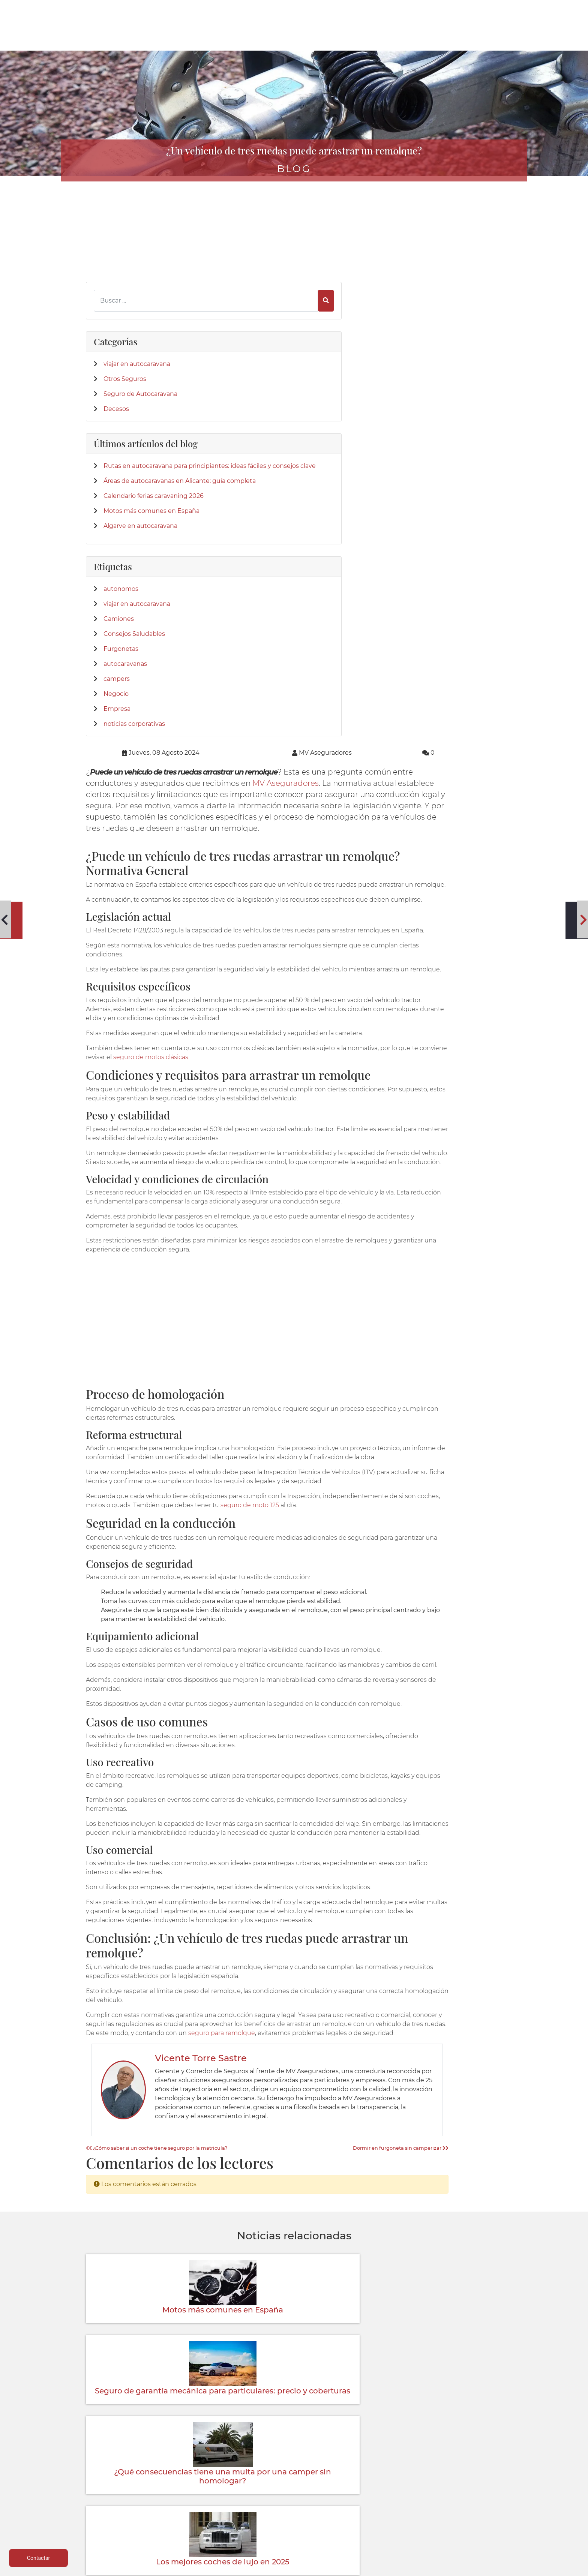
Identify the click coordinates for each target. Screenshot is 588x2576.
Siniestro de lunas (294, 2506)
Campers (209, 2488)
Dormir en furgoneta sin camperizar (454, 1741)
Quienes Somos (380, 2470)
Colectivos (123, 2506)
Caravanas (208, 2479)
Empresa (117, 749)
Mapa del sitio (465, 2524)
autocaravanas (125, 704)
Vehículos (123, 2488)
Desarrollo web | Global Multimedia (450, 2568)
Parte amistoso (294, 2497)
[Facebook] (91, 2217)
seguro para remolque (454, 1607)
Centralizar (208, 2524)
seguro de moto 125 (408, 1043)
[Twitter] (103, 2217)
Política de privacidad (465, 2479)
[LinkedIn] (116, 2217)
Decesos (116, 363)
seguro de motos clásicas (314, 577)
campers (117, 719)
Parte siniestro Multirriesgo (294, 2488)
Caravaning (123, 2470)
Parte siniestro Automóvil (294, 2479)
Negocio (116, 734)
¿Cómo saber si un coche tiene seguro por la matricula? (263, 1741)
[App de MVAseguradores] (104, 2407)
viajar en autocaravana (137, 309)
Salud (209, 2506)
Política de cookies (465, 2488)
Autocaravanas (123, 2479)
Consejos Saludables (134, 674)
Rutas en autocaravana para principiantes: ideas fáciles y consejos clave (133, 446)
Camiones (119, 659)
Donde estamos (379, 2479)
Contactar (380, 2497)
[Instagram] (129, 2217)
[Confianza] (104, 2332)
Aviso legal (465, 2470)
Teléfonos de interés (294, 2470)
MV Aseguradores (414, 256)
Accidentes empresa (208, 2515)
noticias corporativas (134, 764)
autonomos (121, 629)
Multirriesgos (123, 2497)
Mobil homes (208, 2497)
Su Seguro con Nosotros (379, 2488)
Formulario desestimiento (465, 2515)
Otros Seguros (125, 324)
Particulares (123, 2515)
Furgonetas (121, 689)
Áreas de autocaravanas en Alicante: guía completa (134, 479)
